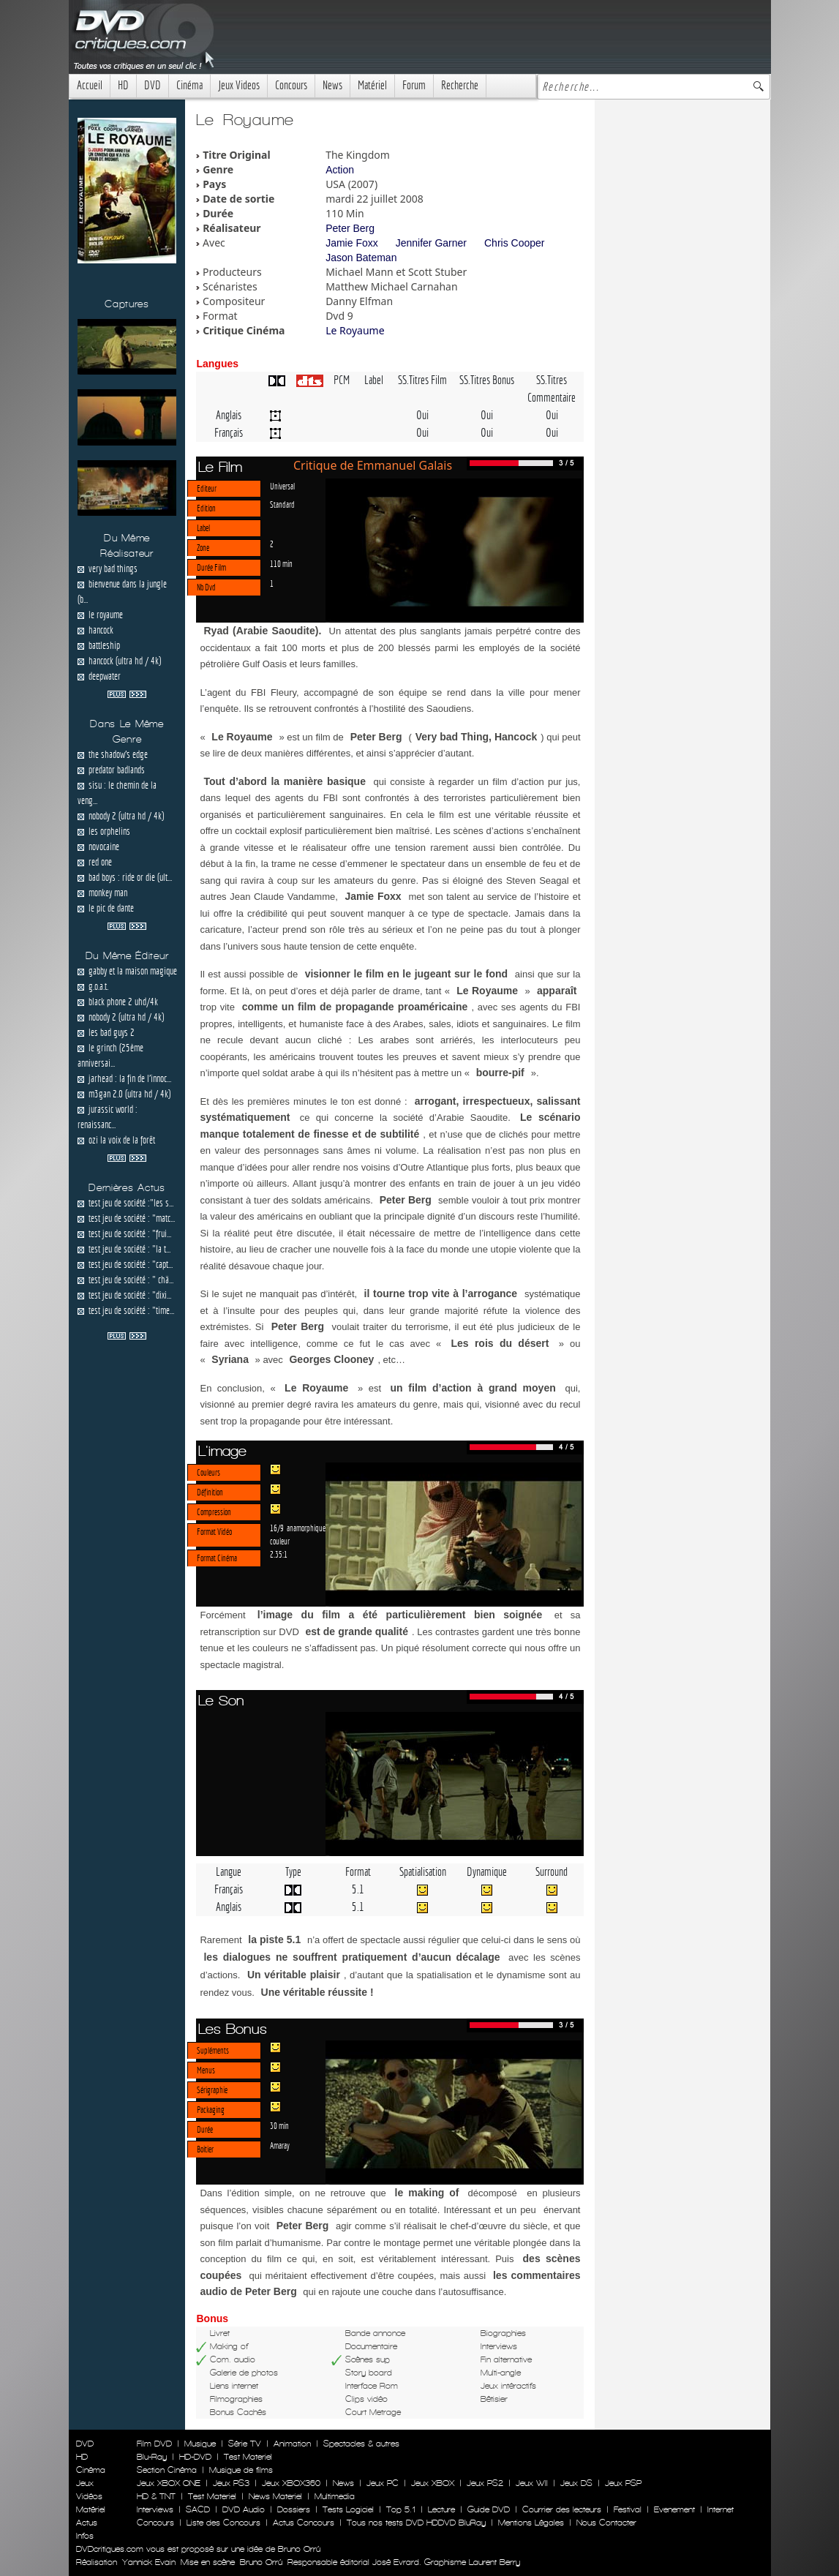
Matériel (372, 85)
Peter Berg (350, 228)
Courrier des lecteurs (561, 2509)
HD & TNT (156, 2496)
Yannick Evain (149, 2562)
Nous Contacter (604, 2522)
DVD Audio (243, 2509)
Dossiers (293, 2509)
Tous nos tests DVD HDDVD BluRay (416, 2522)
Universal (282, 486)
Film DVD (154, 2443)
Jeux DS (576, 2483)
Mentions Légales (531, 2522)
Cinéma (189, 85)
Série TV (244, 2443)
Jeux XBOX (432, 2483)
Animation (292, 2443)
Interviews (155, 2509)
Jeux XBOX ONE (168, 2483)
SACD (198, 2509)
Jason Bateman (361, 257)
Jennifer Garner (431, 243)
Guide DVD (488, 2509)
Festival (628, 2509)
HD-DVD (195, 2456)
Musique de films (241, 2470)
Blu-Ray (152, 2456)
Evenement (674, 2509)
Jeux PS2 (485, 2483)
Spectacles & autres (361, 2443)
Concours (291, 85)
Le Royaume (355, 330)
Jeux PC (382, 2483)
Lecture (441, 2509)
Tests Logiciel (348, 2509)
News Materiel (275, 2496)
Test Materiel (248, 2456)
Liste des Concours (223, 2522)
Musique (200, 2443)
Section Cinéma (167, 2470)
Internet (720, 2509)
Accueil (89, 85)
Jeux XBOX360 (291, 2483)
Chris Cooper (514, 243)
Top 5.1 (400, 2509)
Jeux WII (532, 2483)
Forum (414, 85)
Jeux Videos (239, 85)
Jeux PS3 (231, 2483)
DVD (152, 85)
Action (340, 170)
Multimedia (335, 2496)
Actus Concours (303, 2522)
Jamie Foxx (352, 243)
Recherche (459, 85)
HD (123, 85)
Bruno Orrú (261, 2562)
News (332, 85)
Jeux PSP (623, 2483)
